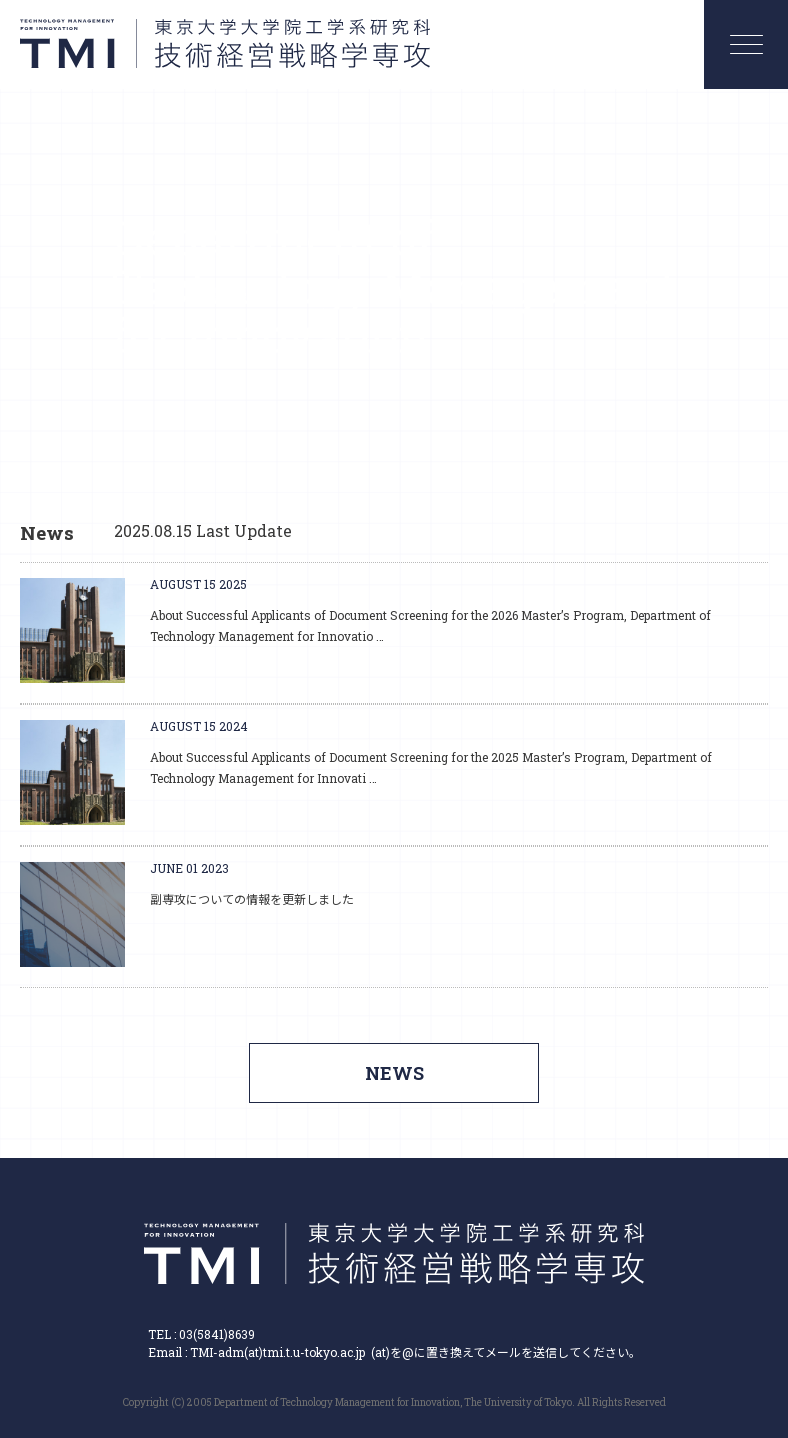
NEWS (394, 1073)
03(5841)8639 (217, 1334)
